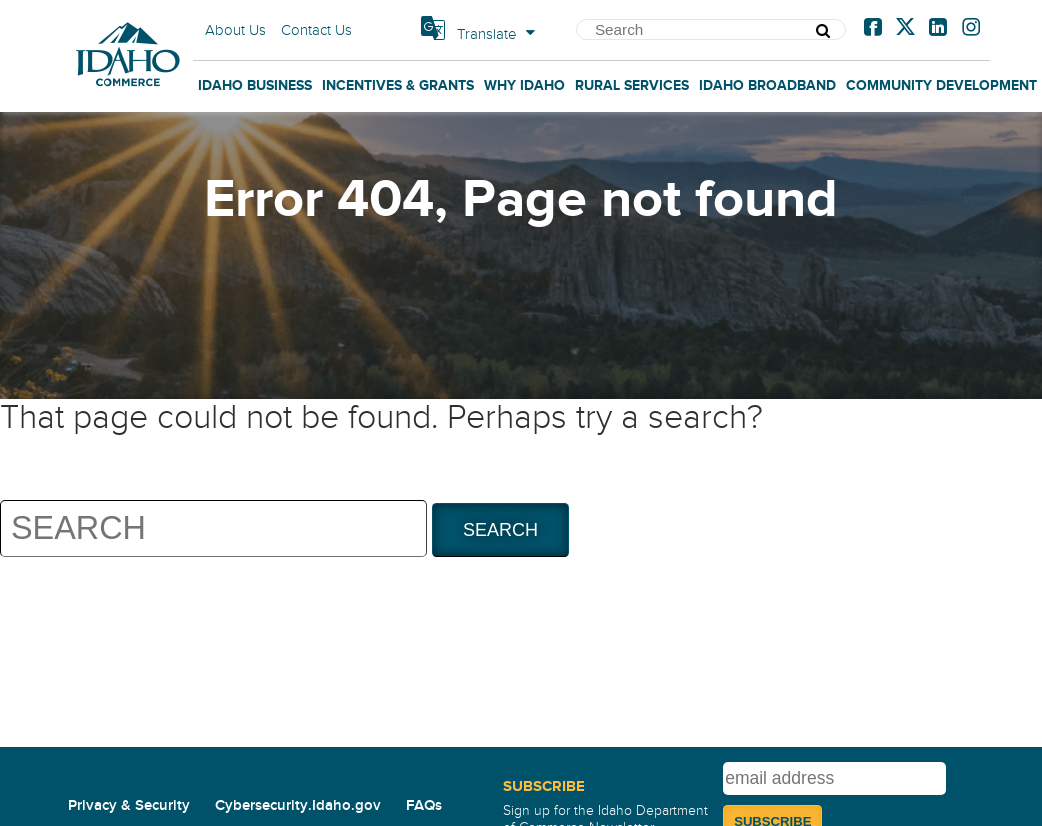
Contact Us (316, 30)
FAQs (424, 805)
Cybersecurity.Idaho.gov (298, 805)
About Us (235, 30)
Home (127, 11)
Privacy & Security (129, 805)
